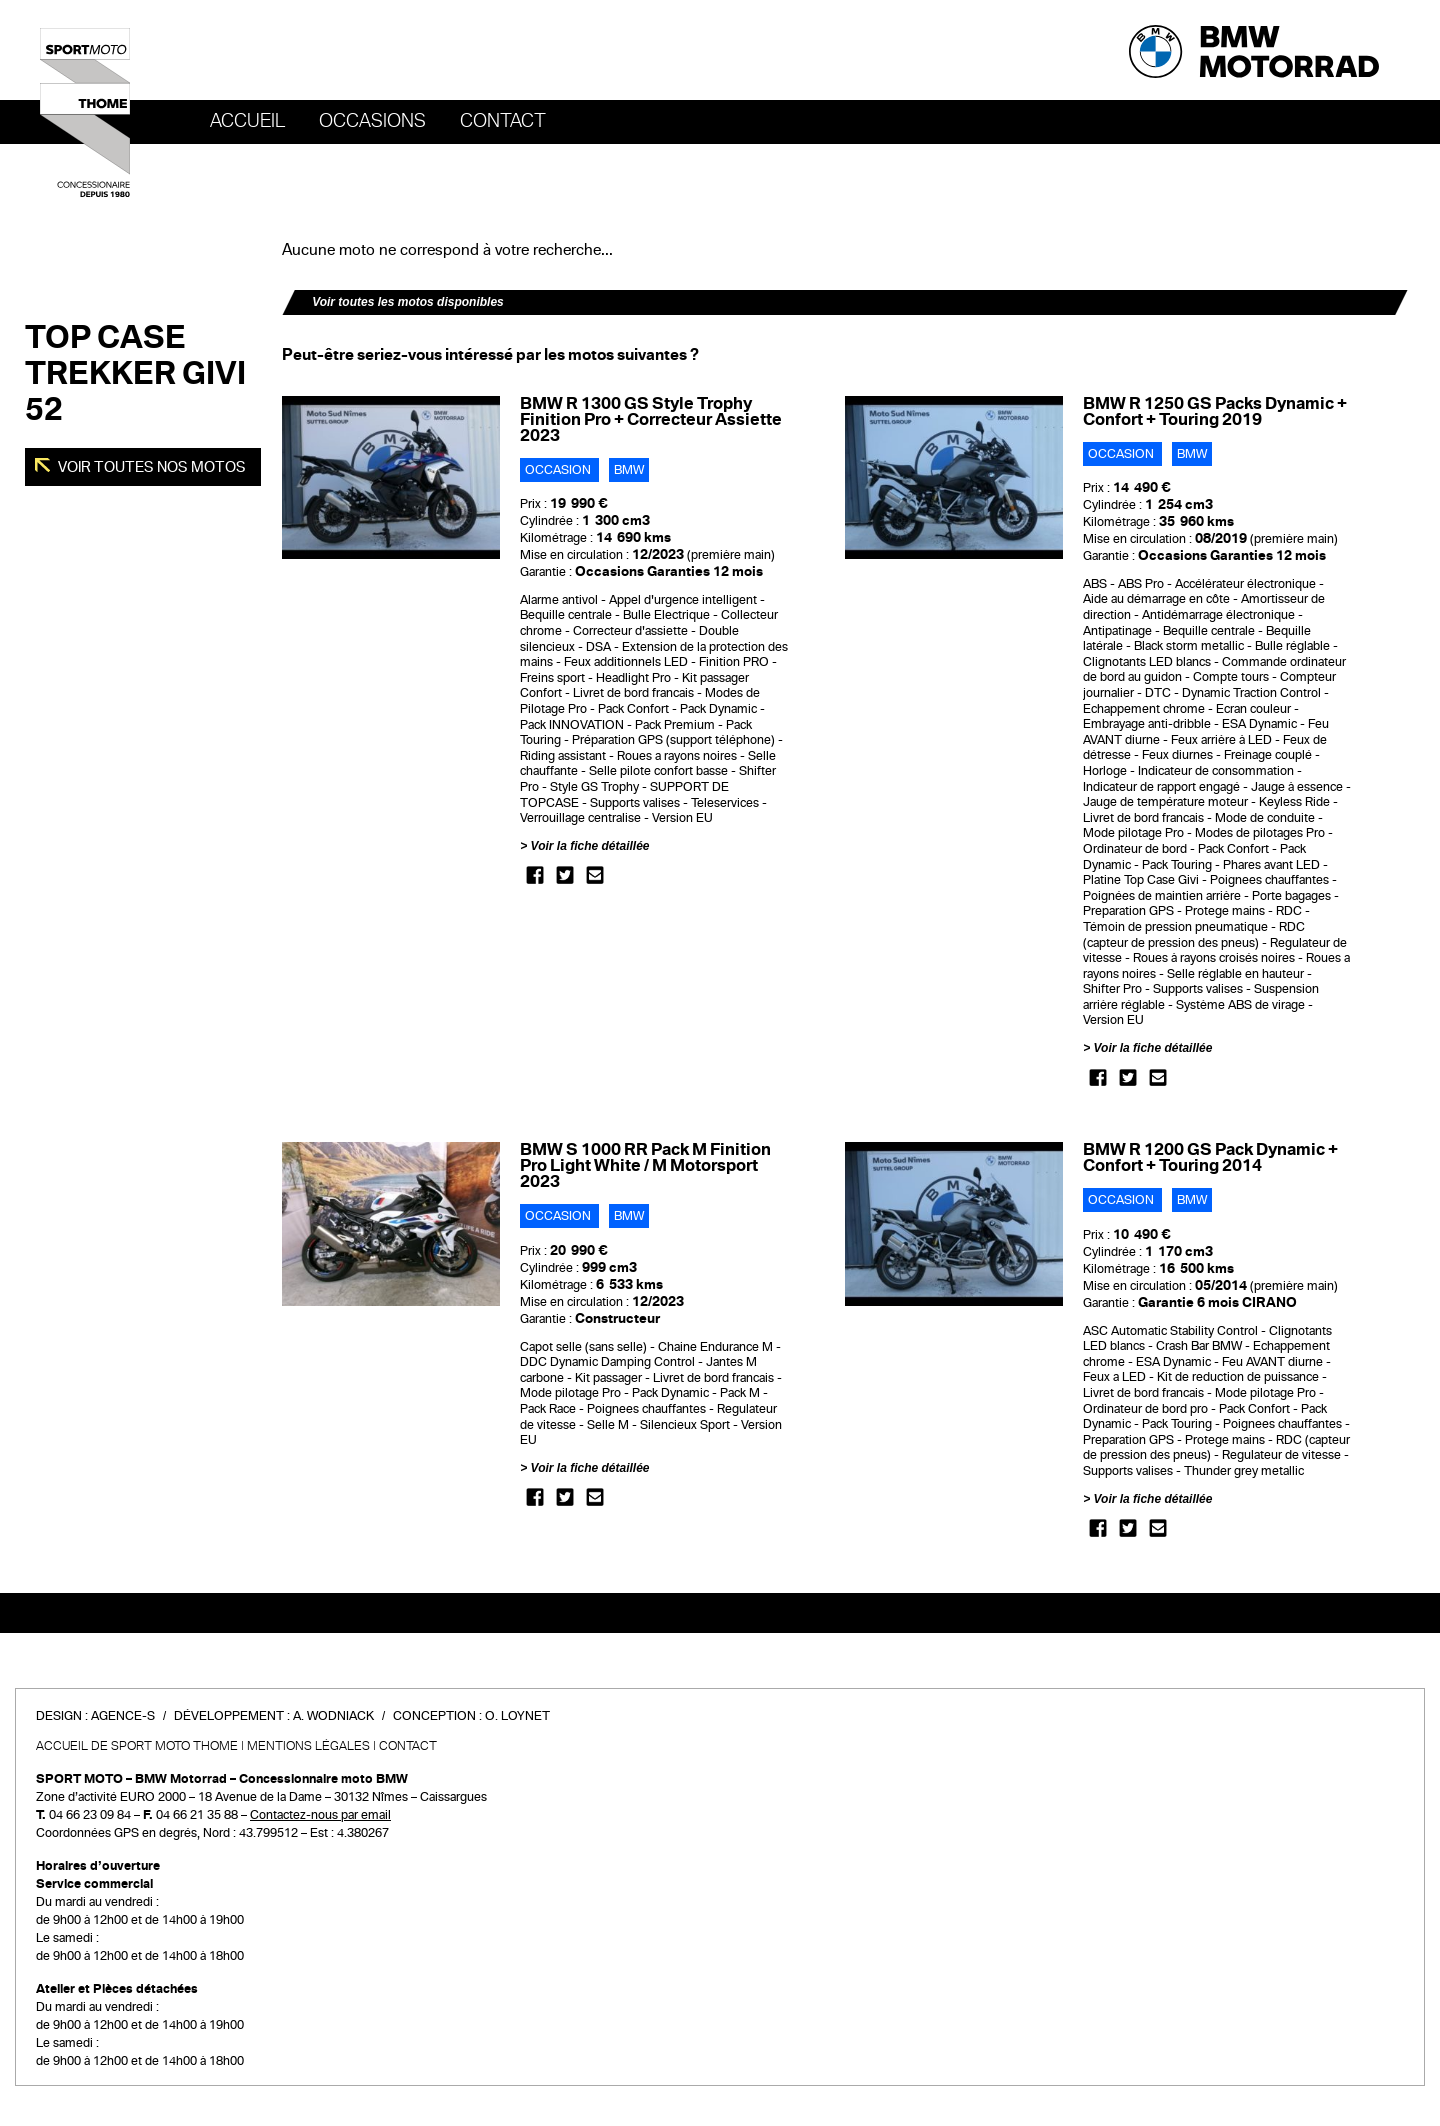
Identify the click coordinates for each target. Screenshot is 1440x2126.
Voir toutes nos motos (150, 467)
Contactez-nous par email (320, 1815)
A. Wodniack (333, 1716)
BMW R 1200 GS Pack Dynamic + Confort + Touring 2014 (1210, 1157)
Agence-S (123, 1716)
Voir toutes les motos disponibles (408, 302)
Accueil (247, 121)
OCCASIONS (372, 121)
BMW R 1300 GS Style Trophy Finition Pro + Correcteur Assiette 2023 (651, 419)
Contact (503, 121)
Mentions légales (308, 1746)
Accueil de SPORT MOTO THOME (137, 1746)
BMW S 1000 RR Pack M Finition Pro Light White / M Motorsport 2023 (645, 1165)
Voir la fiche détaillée (590, 846)
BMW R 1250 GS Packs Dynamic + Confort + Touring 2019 (1215, 411)
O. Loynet (517, 1716)
